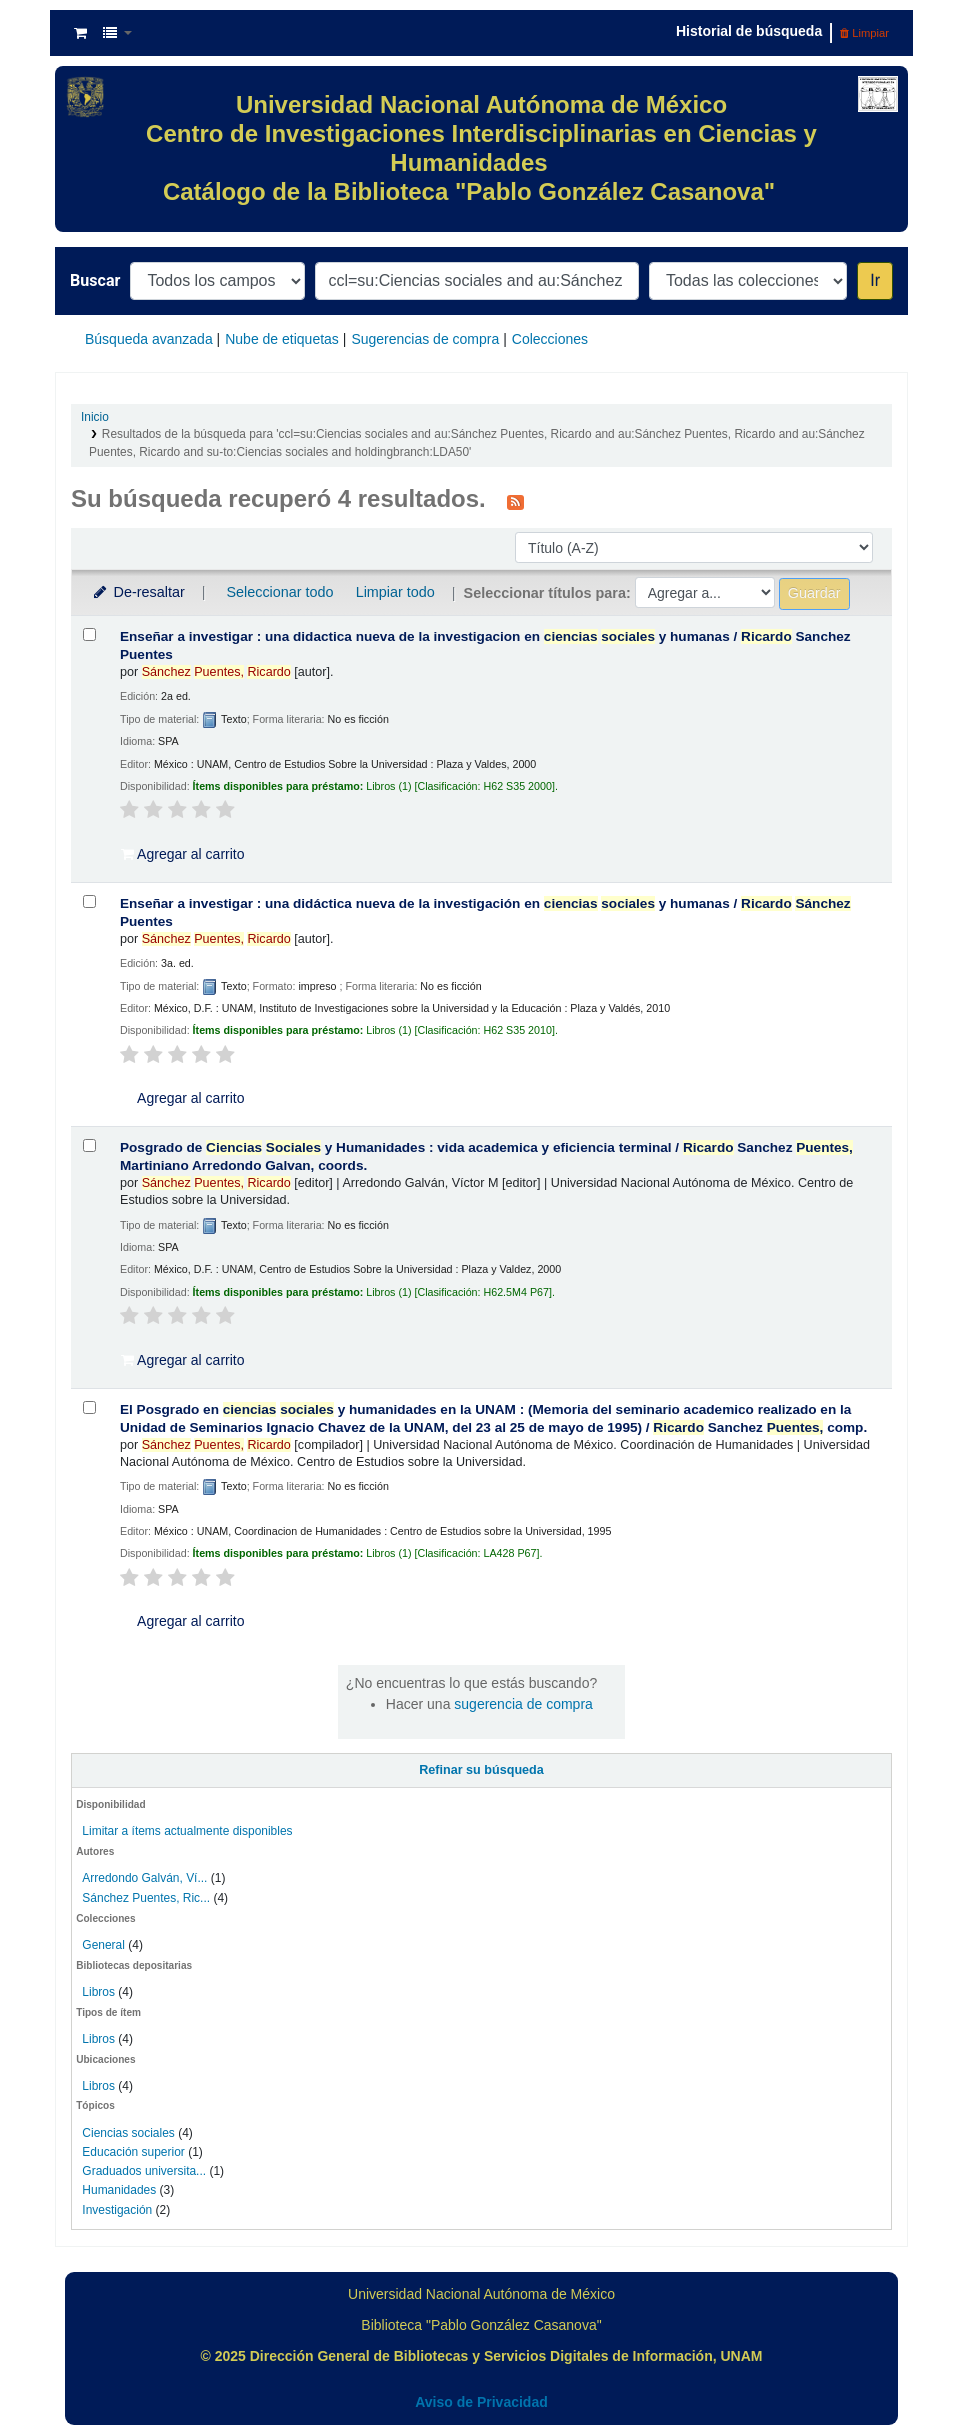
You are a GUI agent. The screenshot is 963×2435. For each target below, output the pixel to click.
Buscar (95, 280)
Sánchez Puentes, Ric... (146, 1898)
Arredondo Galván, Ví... (144, 1878)
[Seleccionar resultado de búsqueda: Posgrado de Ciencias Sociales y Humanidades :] (89, 1145)
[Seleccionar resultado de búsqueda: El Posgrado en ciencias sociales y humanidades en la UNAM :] (89, 1407)
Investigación (117, 2210)
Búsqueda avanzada (149, 339)
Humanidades (119, 2190)
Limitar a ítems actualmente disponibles (187, 1831)
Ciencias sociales (128, 2133)
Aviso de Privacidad (481, 2402)
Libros (98, 1992)
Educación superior (133, 2152)
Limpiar (864, 33)
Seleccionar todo (279, 592)
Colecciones (550, 339)
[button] (80, 33)
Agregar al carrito (183, 854)
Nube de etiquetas (282, 339)
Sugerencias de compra (425, 339)
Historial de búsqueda (749, 31)
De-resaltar (138, 592)
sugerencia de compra (523, 1704)
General (105, 1945)
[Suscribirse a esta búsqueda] (515, 501)
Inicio (95, 417)
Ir (875, 280)
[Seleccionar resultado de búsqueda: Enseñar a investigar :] (89, 634)
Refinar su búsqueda (481, 1770)
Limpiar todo (395, 592)
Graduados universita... (144, 2171)
